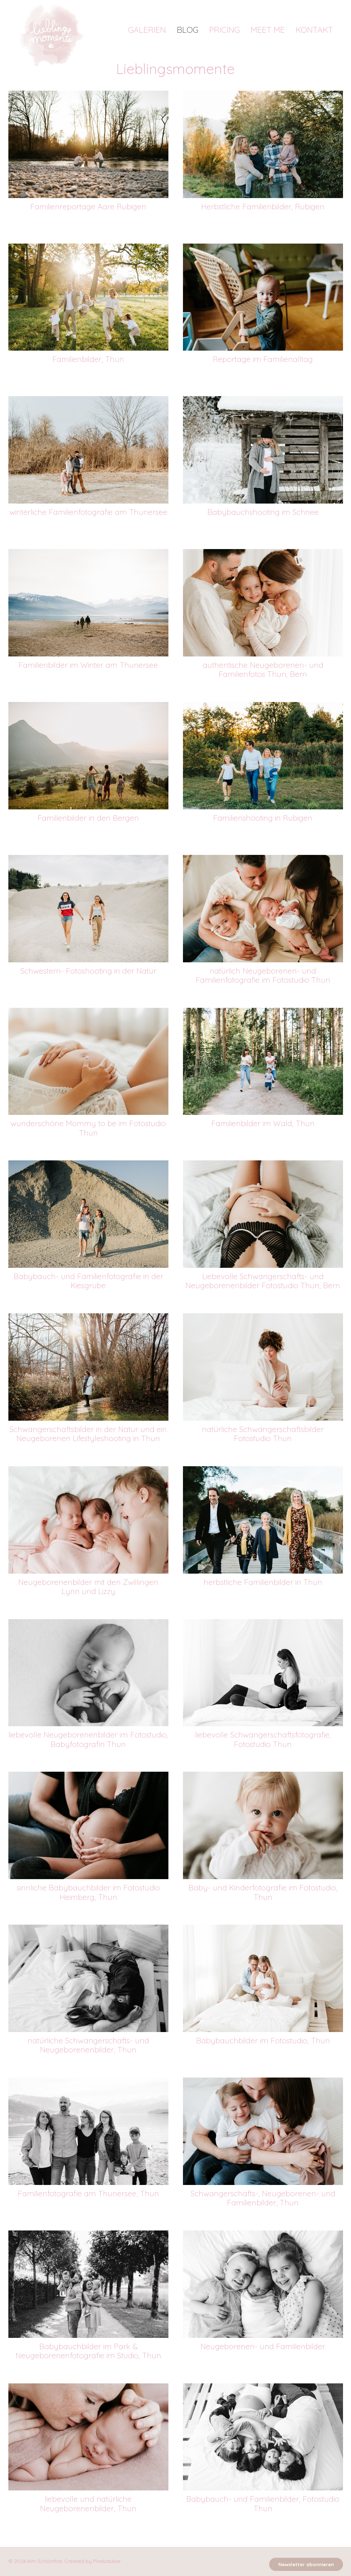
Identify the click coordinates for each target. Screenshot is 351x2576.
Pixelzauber (107, 2561)
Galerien (147, 29)
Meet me (268, 29)
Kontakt (314, 29)
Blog (187, 29)
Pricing (224, 29)
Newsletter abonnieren (306, 2564)
